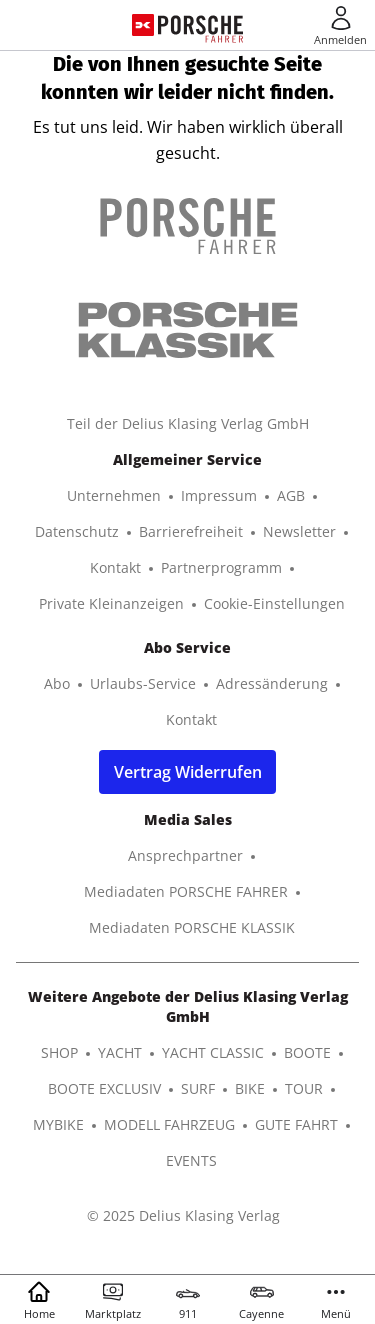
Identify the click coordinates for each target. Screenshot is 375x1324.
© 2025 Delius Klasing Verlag (183, 1215)
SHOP (59, 1052)
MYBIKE (58, 1124)
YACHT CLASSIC (213, 1052)
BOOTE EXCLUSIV (104, 1088)
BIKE (250, 1088)
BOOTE (307, 1052)
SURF (198, 1088)
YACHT (120, 1052)
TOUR (304, 1088)
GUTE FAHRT (296, 1124)
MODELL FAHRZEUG (169, 1124)
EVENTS (191, 1160)
